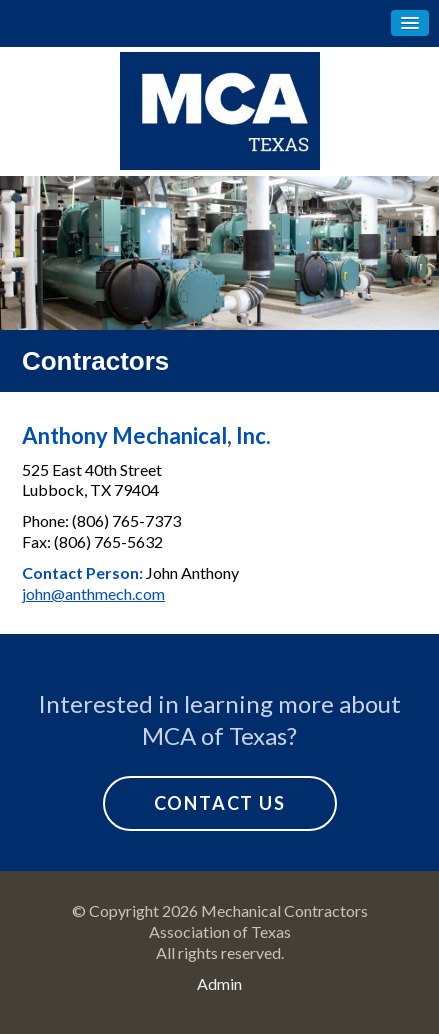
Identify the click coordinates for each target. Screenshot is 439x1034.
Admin (219, 983)
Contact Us (220, 803)
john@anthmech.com (93, 593)
